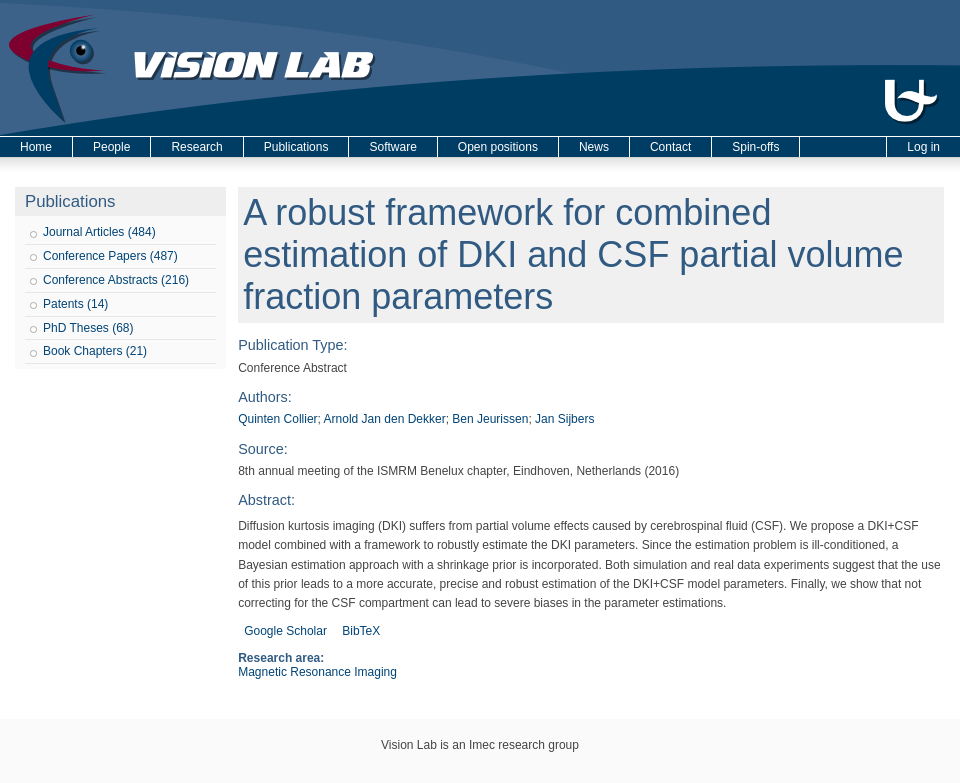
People (111, 147)
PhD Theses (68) (88, 328)
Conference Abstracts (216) (116, 280)
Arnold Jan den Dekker (385, 419)
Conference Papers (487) (110, 256)
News (594, 147)
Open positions (498, 147)
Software (392, 147)
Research (196, 147)
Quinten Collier (277, 419)
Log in (923, 147)
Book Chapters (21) (95, 351)
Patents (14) (75, 304)
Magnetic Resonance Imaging (317, 672)
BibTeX (361, 631)
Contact (670, 147)
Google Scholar (285, 631)
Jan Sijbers (564, 419)
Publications (296, 147)
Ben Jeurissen (490, 419)
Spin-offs (755, 147)
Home (36, 147)
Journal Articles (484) (99, 232)
